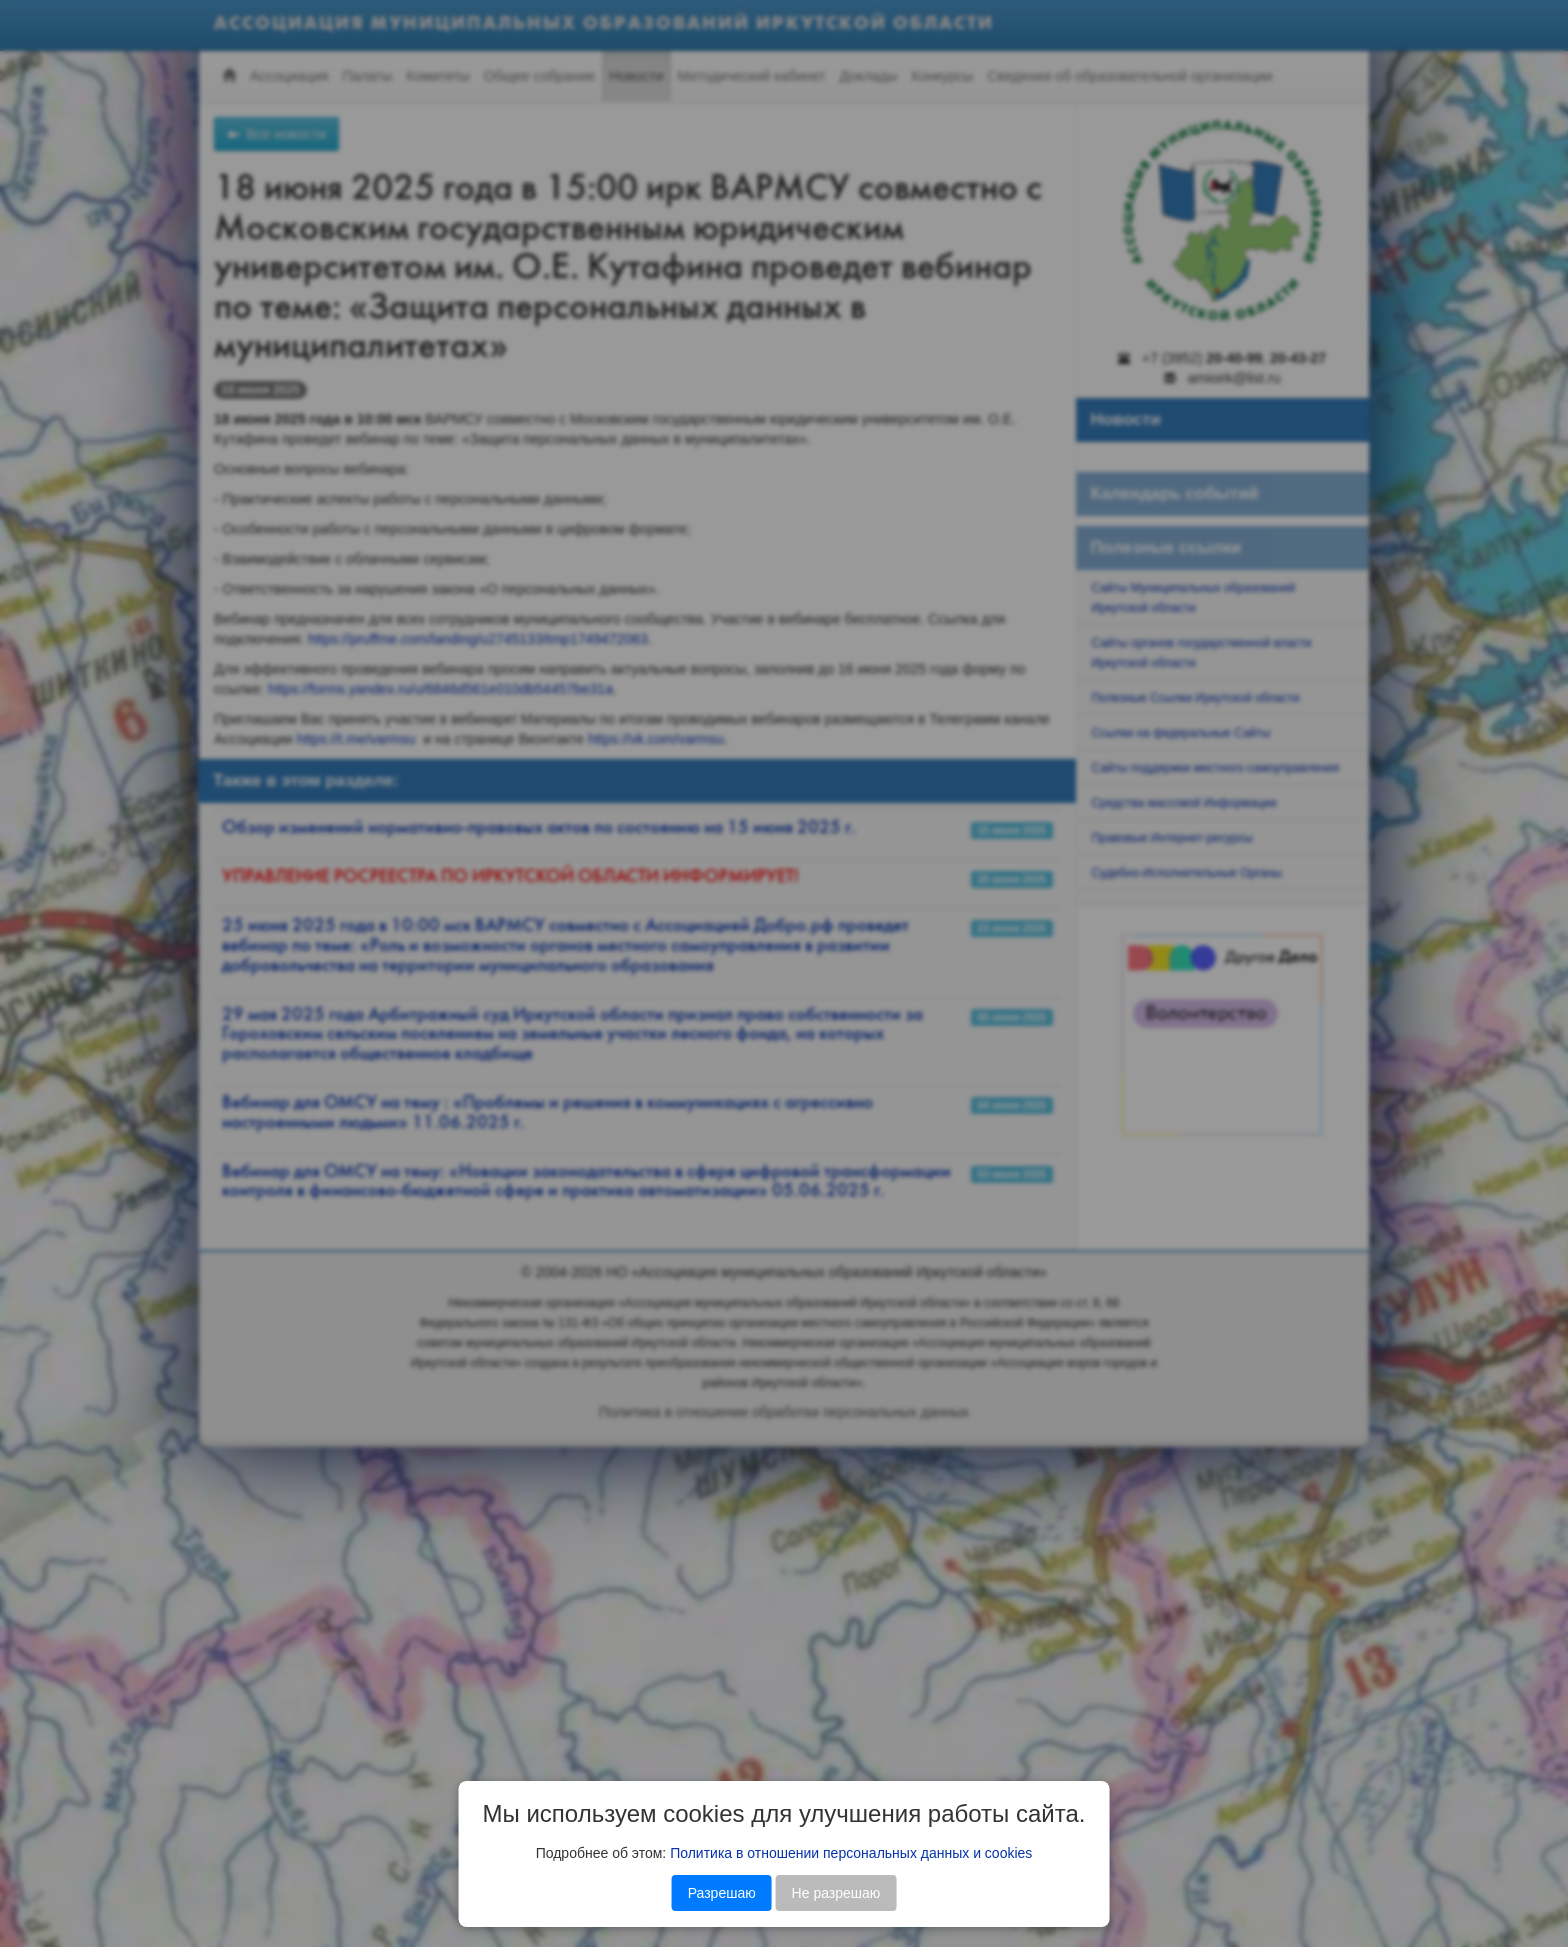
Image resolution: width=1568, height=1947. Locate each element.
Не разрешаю (836, 1893)
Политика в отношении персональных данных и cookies (851, 1853)
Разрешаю (722, 1893)
